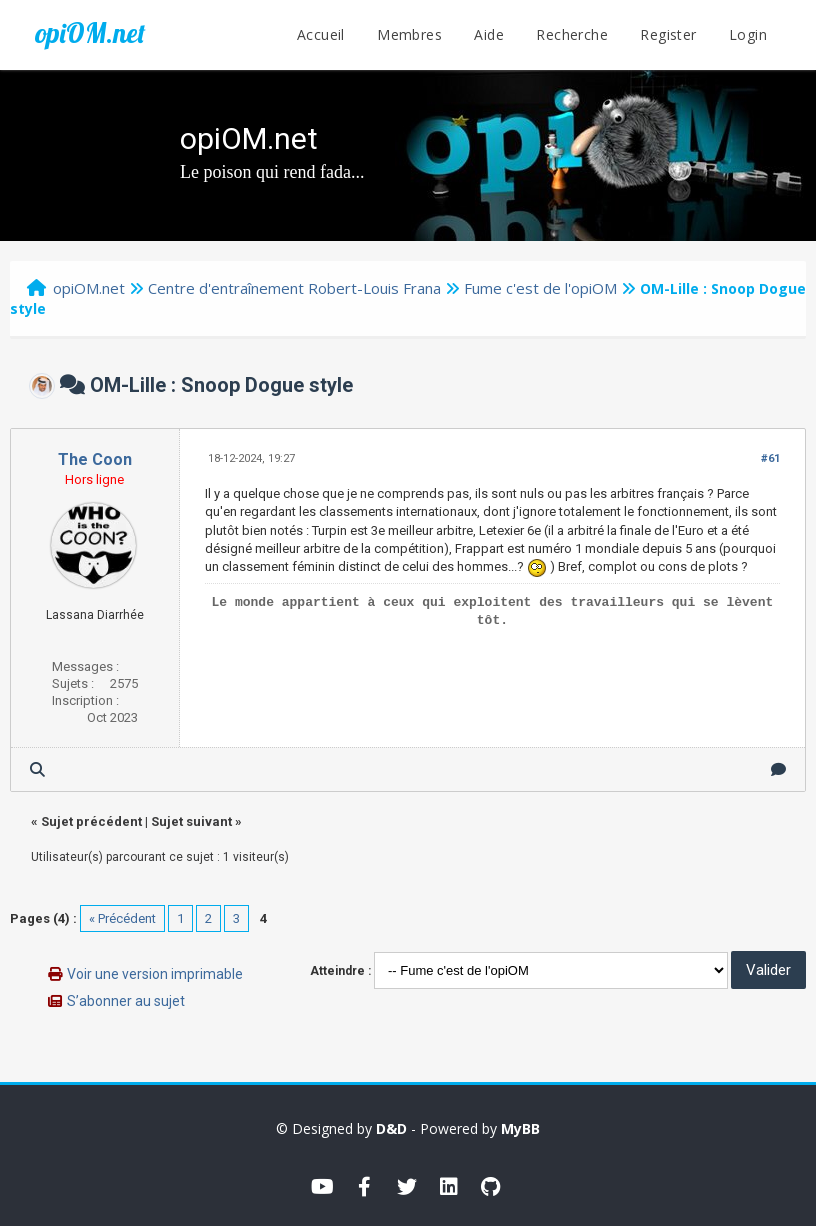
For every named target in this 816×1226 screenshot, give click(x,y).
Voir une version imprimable (155, 974)
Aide (489, 34)
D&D (391, 1128)
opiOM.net (90, 33)
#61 (770, 458)
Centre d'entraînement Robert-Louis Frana (294, 288)
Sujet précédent (91, 821)
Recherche (572, 34)
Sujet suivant (191, 821)
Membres (409, 34)
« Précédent (122, 918)
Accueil (321, 34)
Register (668, 34)
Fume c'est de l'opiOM (540, 288)
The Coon (95, 459)
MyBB (520, 1128)
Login (748, 34)
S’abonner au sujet (126, 1001)
